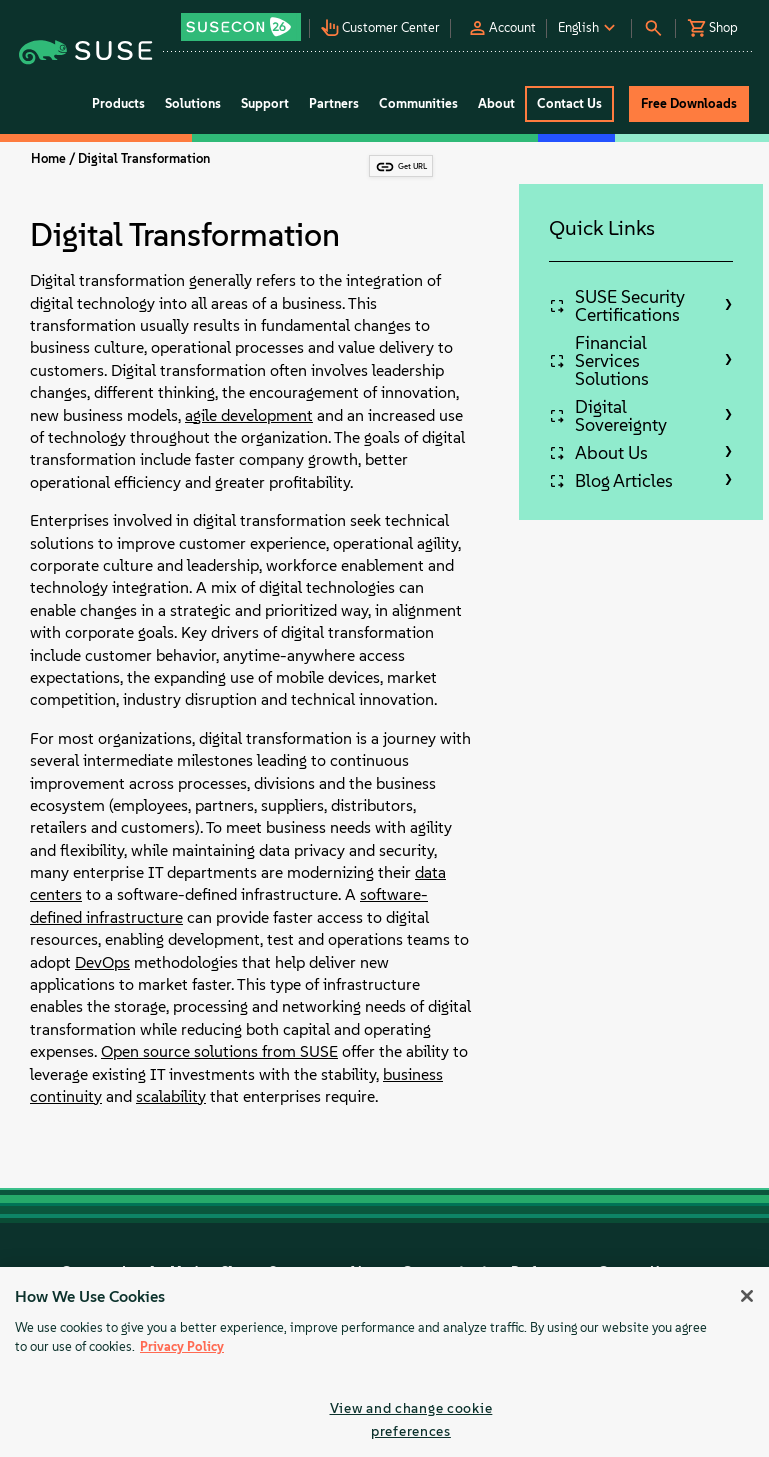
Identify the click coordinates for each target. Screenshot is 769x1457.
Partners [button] (334, 103)
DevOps (102, 962)
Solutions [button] (193, 103)
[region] (384, 1362)
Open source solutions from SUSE (219, 1051)
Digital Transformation (144, 158)
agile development (249, 415)
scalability (171, 1096)
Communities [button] (418, 103)
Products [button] (118, 103)
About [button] (496, 103)
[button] (244, 20)
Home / (53, 158)
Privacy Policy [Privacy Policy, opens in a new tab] (182, 1346)
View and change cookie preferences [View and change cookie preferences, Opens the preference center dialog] (411, 1419)
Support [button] (265, 103)
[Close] (747, 1296)
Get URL (412, 166)
